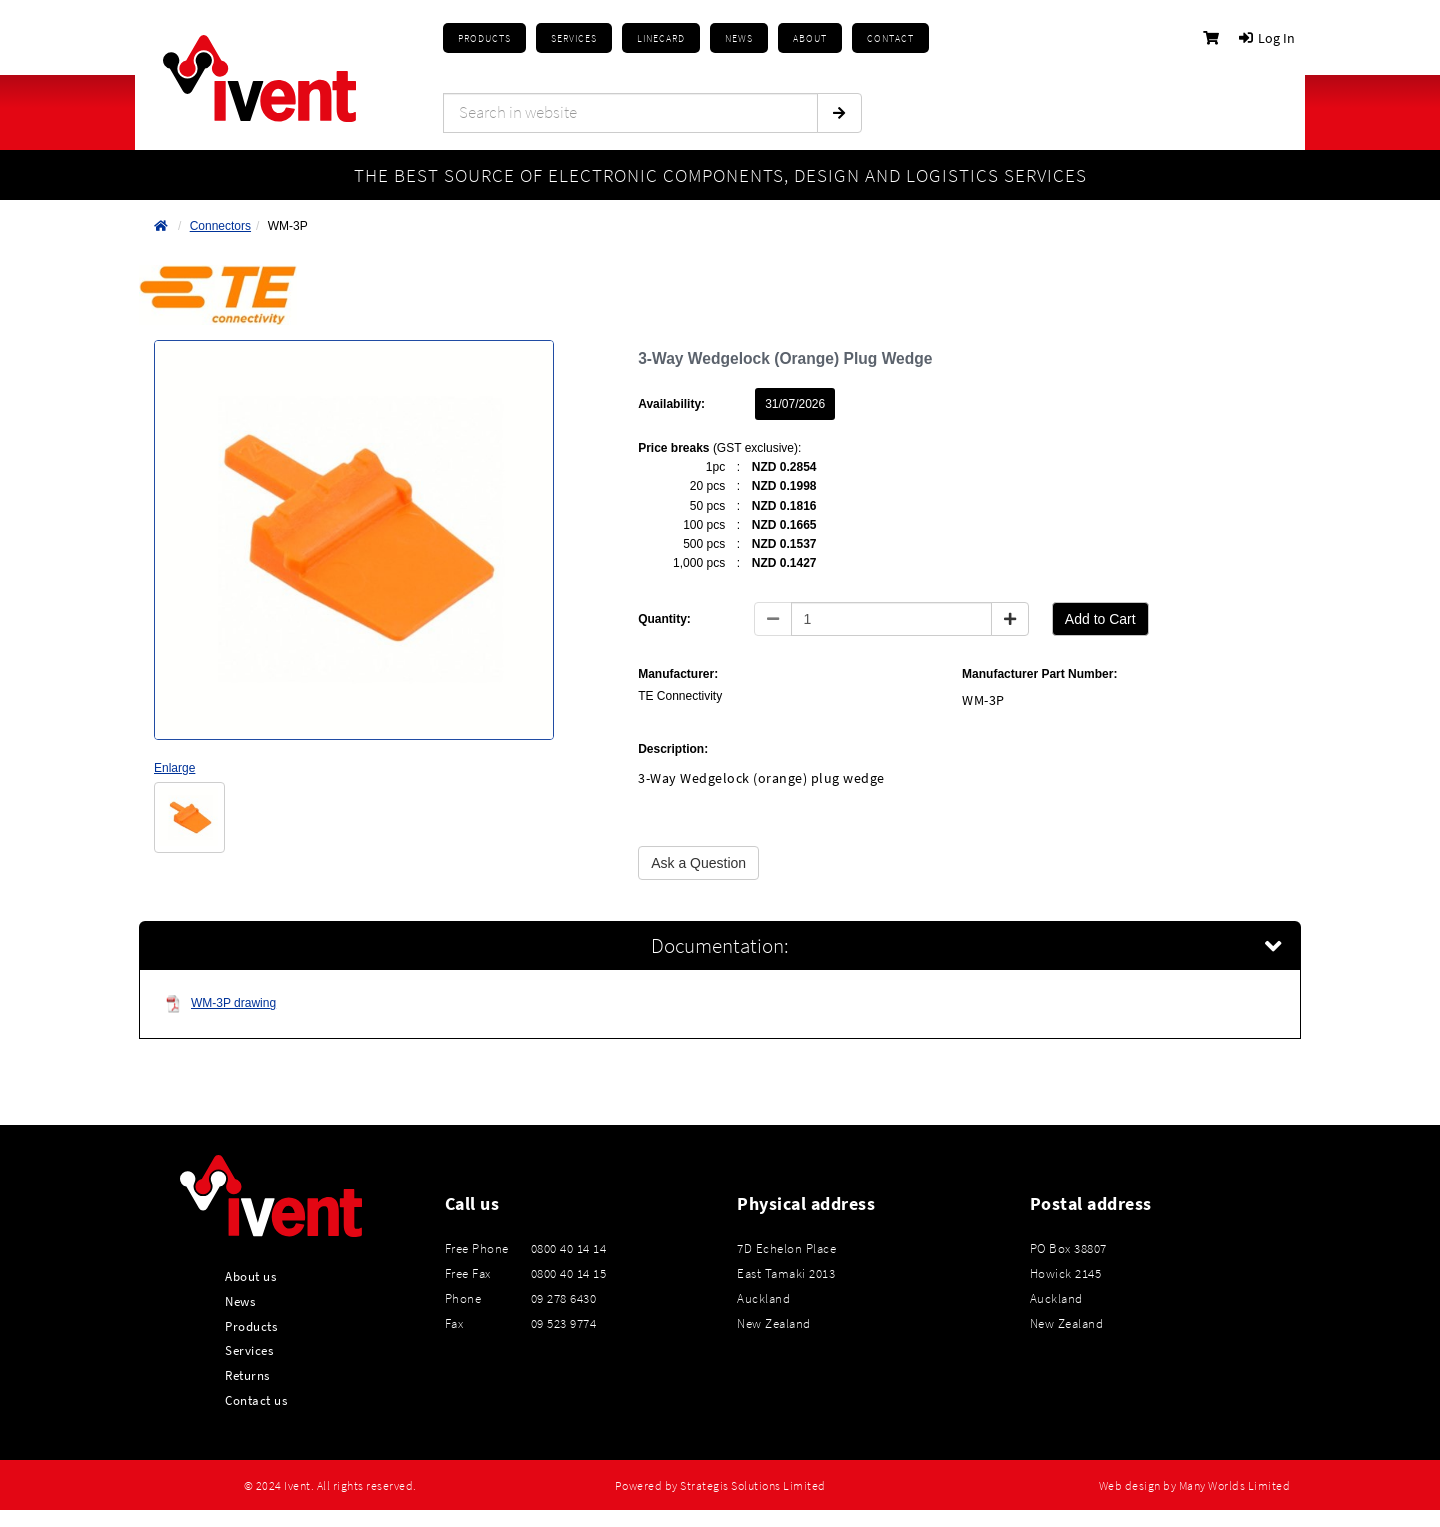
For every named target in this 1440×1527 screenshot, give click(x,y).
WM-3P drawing (220, 1003)
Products (484, 38)
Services (249, 1350)
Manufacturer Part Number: (1039, 674)
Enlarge (174, 768)
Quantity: (664, 619)
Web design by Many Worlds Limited (1195, 1486)
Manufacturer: (678, 674)
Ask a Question (698, 863)
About (810, 38)
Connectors (220, 226)
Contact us (256, 1400)
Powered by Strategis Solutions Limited (720, 1486)
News (240, 1301)
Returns (247, 1375)
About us (250, 1276)
